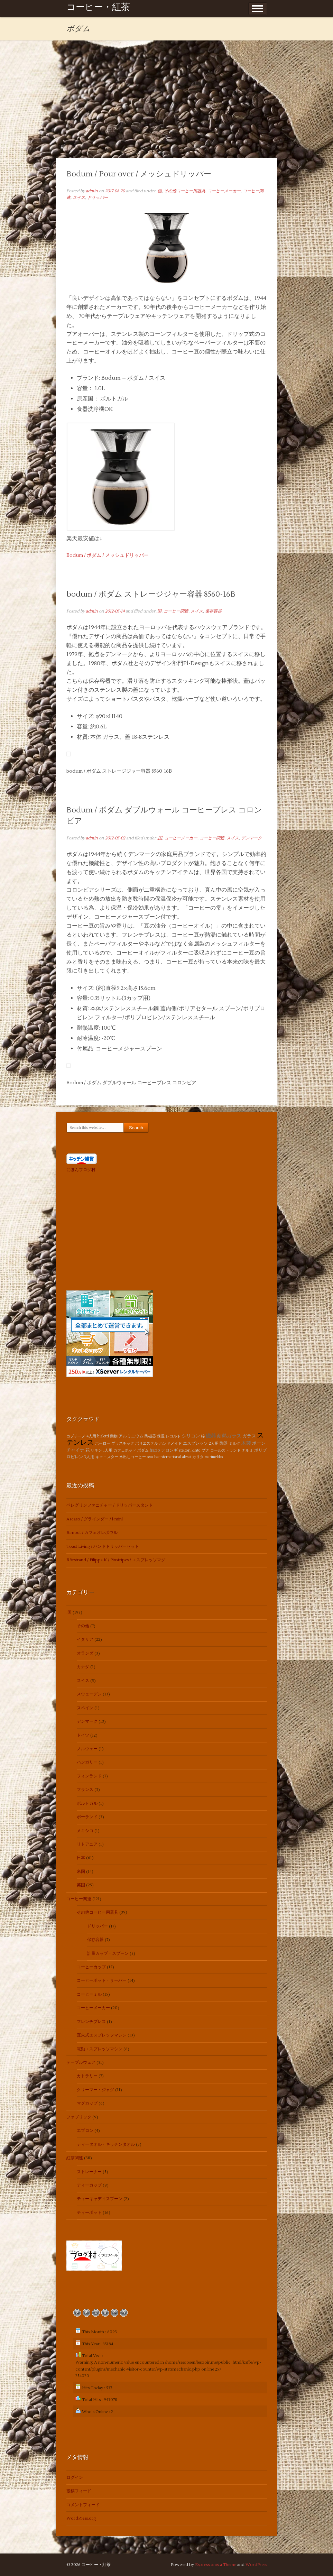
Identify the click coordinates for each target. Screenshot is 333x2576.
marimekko (214, 1457)
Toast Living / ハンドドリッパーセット (102, 1546)
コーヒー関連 (176, 611)
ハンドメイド (170, 1443)
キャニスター (106, 1457)
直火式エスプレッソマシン (102, 2035)
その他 (83, 1626)
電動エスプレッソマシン (99, 2049)
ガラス (249, 1436)
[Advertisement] (166, 106)
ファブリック (78, 2117)
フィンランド (89, 1776)
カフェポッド (124, 1450)
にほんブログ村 (80, 1169)
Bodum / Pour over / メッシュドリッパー (138, 174)
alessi (186, 1457)
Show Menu (257, 8)
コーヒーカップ (91, 1967)
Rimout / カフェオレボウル (92, 1532)
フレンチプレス (91, 2021)
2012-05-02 (115, 838)
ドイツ (83, 1735)
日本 (81, 1857)
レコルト (173, 1436)
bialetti (103, 1436)
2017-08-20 (115, 191)
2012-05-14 (114, 611)
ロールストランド (225, 1450)
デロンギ (169, 1450)
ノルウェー (87, 1748)
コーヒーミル (89, 1994)
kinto (196, 1450)
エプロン (85, 2130)
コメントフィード (83, 2505)
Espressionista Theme (215, 2564)
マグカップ (87, 2103)
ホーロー (102, 1443)
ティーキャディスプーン (99, 2198)
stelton (185, 1450)
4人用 (91, 1436)
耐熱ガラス (229, 1436)
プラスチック (122, 1443)
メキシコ (85, 1830)
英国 (81, 1885)
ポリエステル (146, 1443)
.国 (159, 191)
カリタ (198, 1457)
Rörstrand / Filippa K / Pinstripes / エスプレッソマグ (115, 1560)
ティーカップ (89, 2185)
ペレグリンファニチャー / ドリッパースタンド (109, 1505)
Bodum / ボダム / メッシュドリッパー (107, 555)
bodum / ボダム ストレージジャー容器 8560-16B (150, 594)
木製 (246, 1443)
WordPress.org (81, 2518)
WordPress (256, 2564)
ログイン (74, 2477)
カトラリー (87, 2076)
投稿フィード (78, 2491)
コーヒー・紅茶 (98, 8)
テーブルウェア (80, 2062)
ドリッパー (97, 197)
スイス (79, 197)
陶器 (224, 1443)
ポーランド (87, 1817)
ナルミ (247, 1450)
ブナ (205, 1450)
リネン (96, 1450)
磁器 (211, 1435)
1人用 (107, 1450)
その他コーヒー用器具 (184, 191)
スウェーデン (89, 1694)
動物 (114, 1436)
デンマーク (251, 838)
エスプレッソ (195, 1443)
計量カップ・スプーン (108, 1953)
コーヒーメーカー (224, 191)
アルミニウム (131, 1436)
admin (92, 191)
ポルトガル (87, 1803)
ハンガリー (87, 1762)
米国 (81, 1871)
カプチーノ (75, 1436)
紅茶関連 (74, 2158)
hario (155, 1450)
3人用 (89, 1457)
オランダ (85, 1653)
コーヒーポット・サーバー (102, 1980)
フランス (85, 1789)
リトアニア (87, 1844)
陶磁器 (150, 1436)
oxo (150, 1457)
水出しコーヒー (132, 1457)
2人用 (214, 1443)
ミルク (234, 1443)
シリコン (191, 1436)
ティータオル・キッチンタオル (106, 2144)
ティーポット (89, 2212)
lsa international (167, 1457)
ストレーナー (89, 2171)
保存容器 (213, 611)
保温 (161, 1436)
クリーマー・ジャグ (95, 2089)
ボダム (143, 1450)
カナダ (83, 1666)
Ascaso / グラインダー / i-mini (94, 1519)
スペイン (85, 1708)
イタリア (85, 1639)
